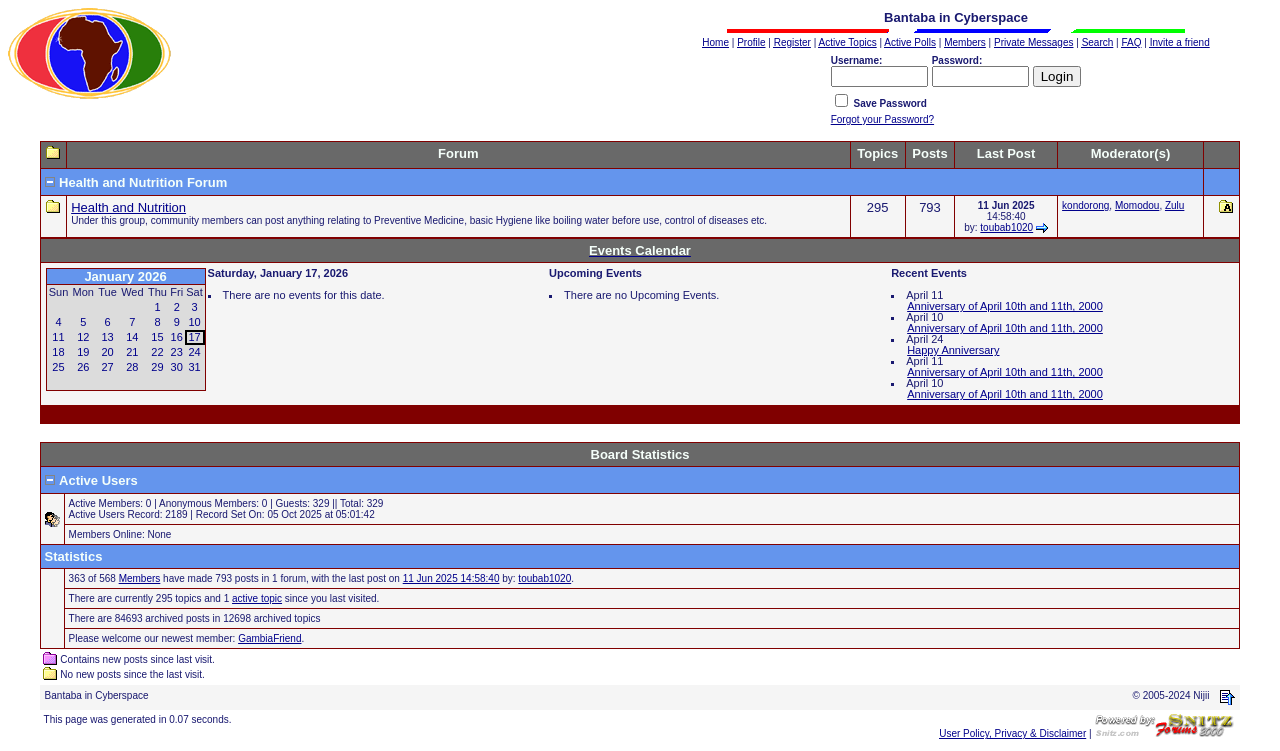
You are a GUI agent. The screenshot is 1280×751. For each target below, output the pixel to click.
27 (107, 367)
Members (140, 578)
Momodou (1137, 205)
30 (177, 367)
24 (194, 352)
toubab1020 (1006, 227)
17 (194, 337)
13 (107, 337)
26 (83, 367)
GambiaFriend (269, 638)
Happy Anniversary (953, 350)
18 (58, 352)
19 (83, 352)
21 (132, 352)
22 (157, 352)
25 (58, 367)
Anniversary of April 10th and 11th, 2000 (1005, 306)
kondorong (1085, 205)
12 (83, 337)
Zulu (1174, 205)
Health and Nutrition (128, 207)
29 (157, 367)
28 (132, 367)
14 (132, 337)
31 (194, 367)
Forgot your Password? (882, 119)
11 (58, 337)
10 (194, 322)
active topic (257, 598)
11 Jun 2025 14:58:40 (451, 578)
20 (107, 352)
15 (157, 337)
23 (177, 352)
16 (177, 337)
